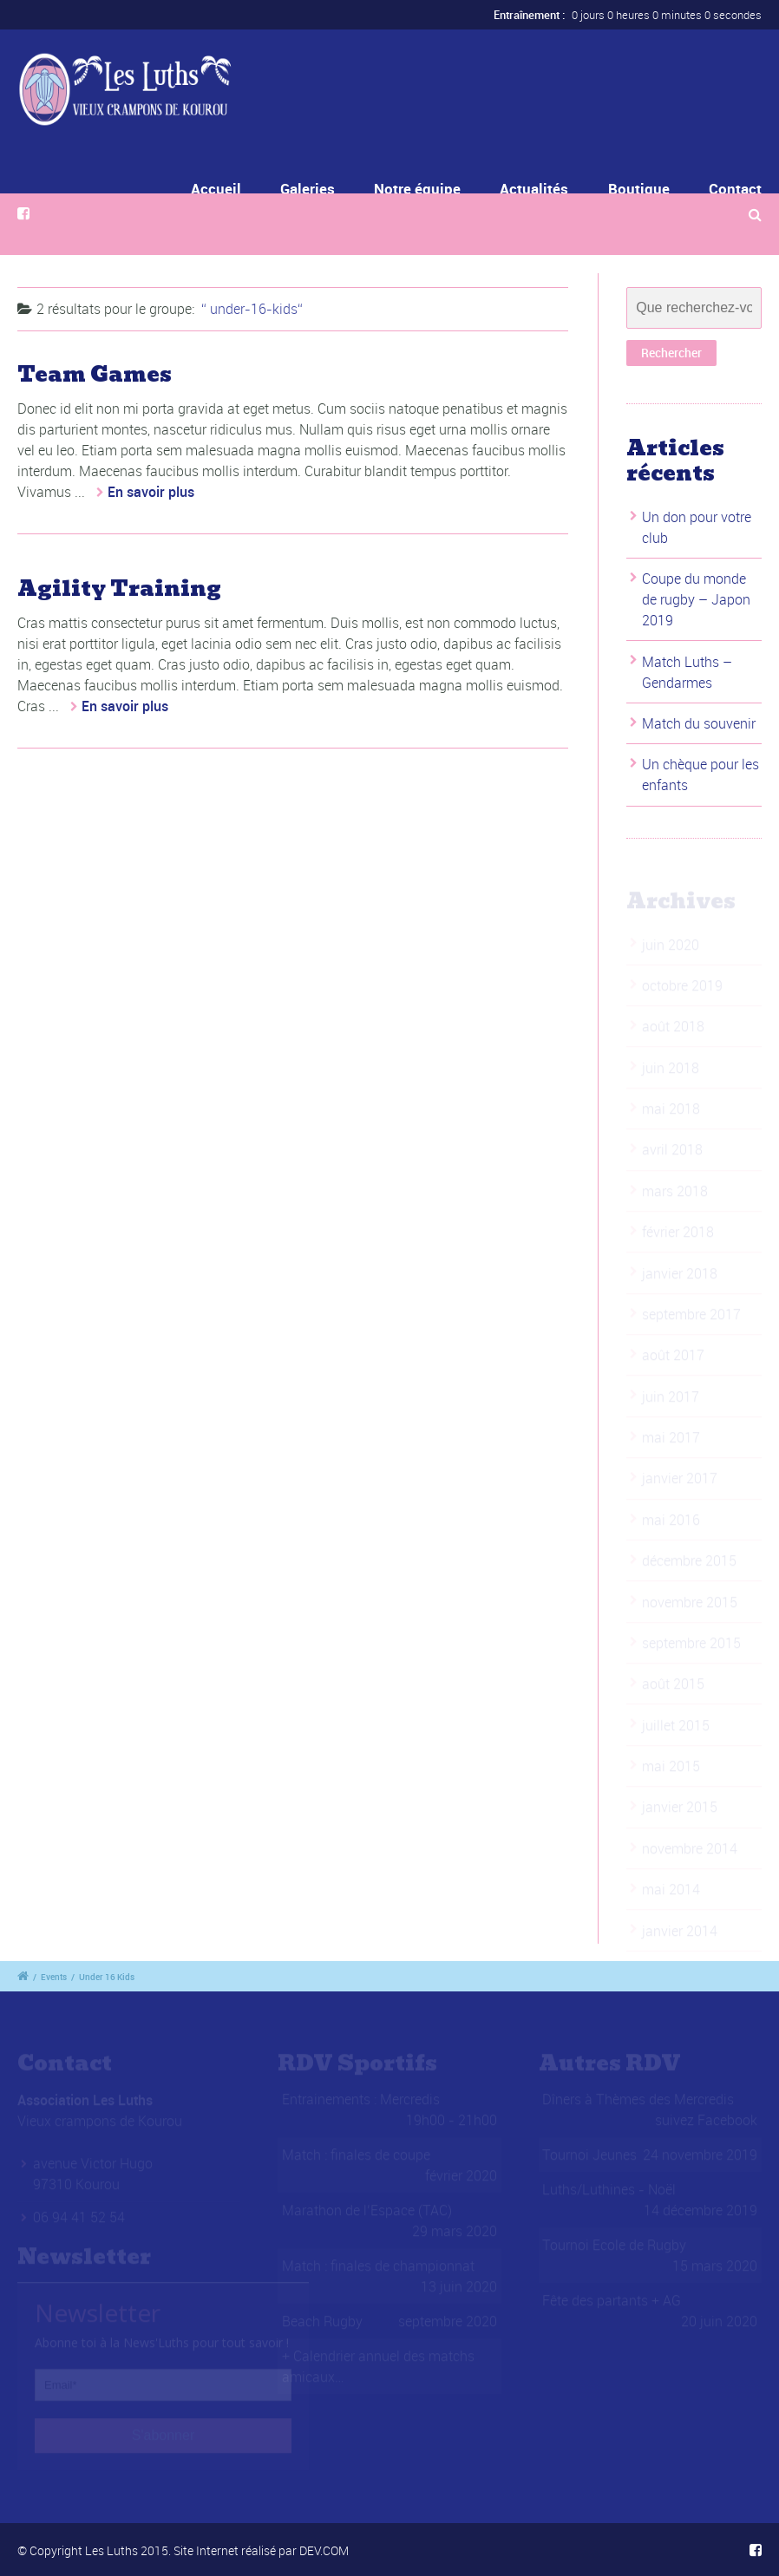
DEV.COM (324, 2550)
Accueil (243, 189)
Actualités (534, 189)
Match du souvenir (699, 723)
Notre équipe (419, 189)
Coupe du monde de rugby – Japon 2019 (696, 599)
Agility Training (119, 588)
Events (54, 1977)
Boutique (639, 189)
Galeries (321, 189)
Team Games (94, 374)
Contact (735, 189)
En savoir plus (151, 491)
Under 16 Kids (106, 1977)
